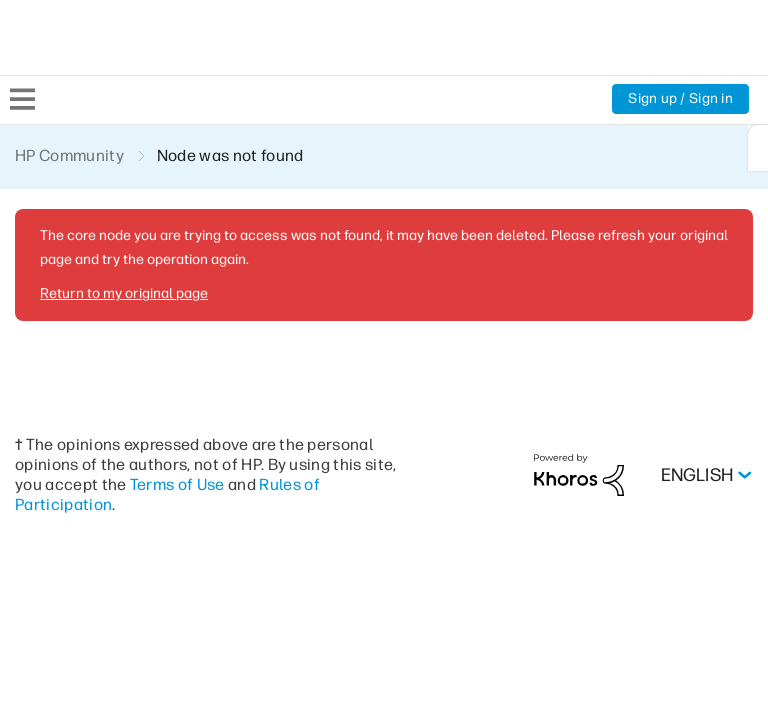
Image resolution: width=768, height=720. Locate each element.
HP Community (69, 155)
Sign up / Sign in (680, 98)
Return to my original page (124, 293)
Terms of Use (177, 484)
